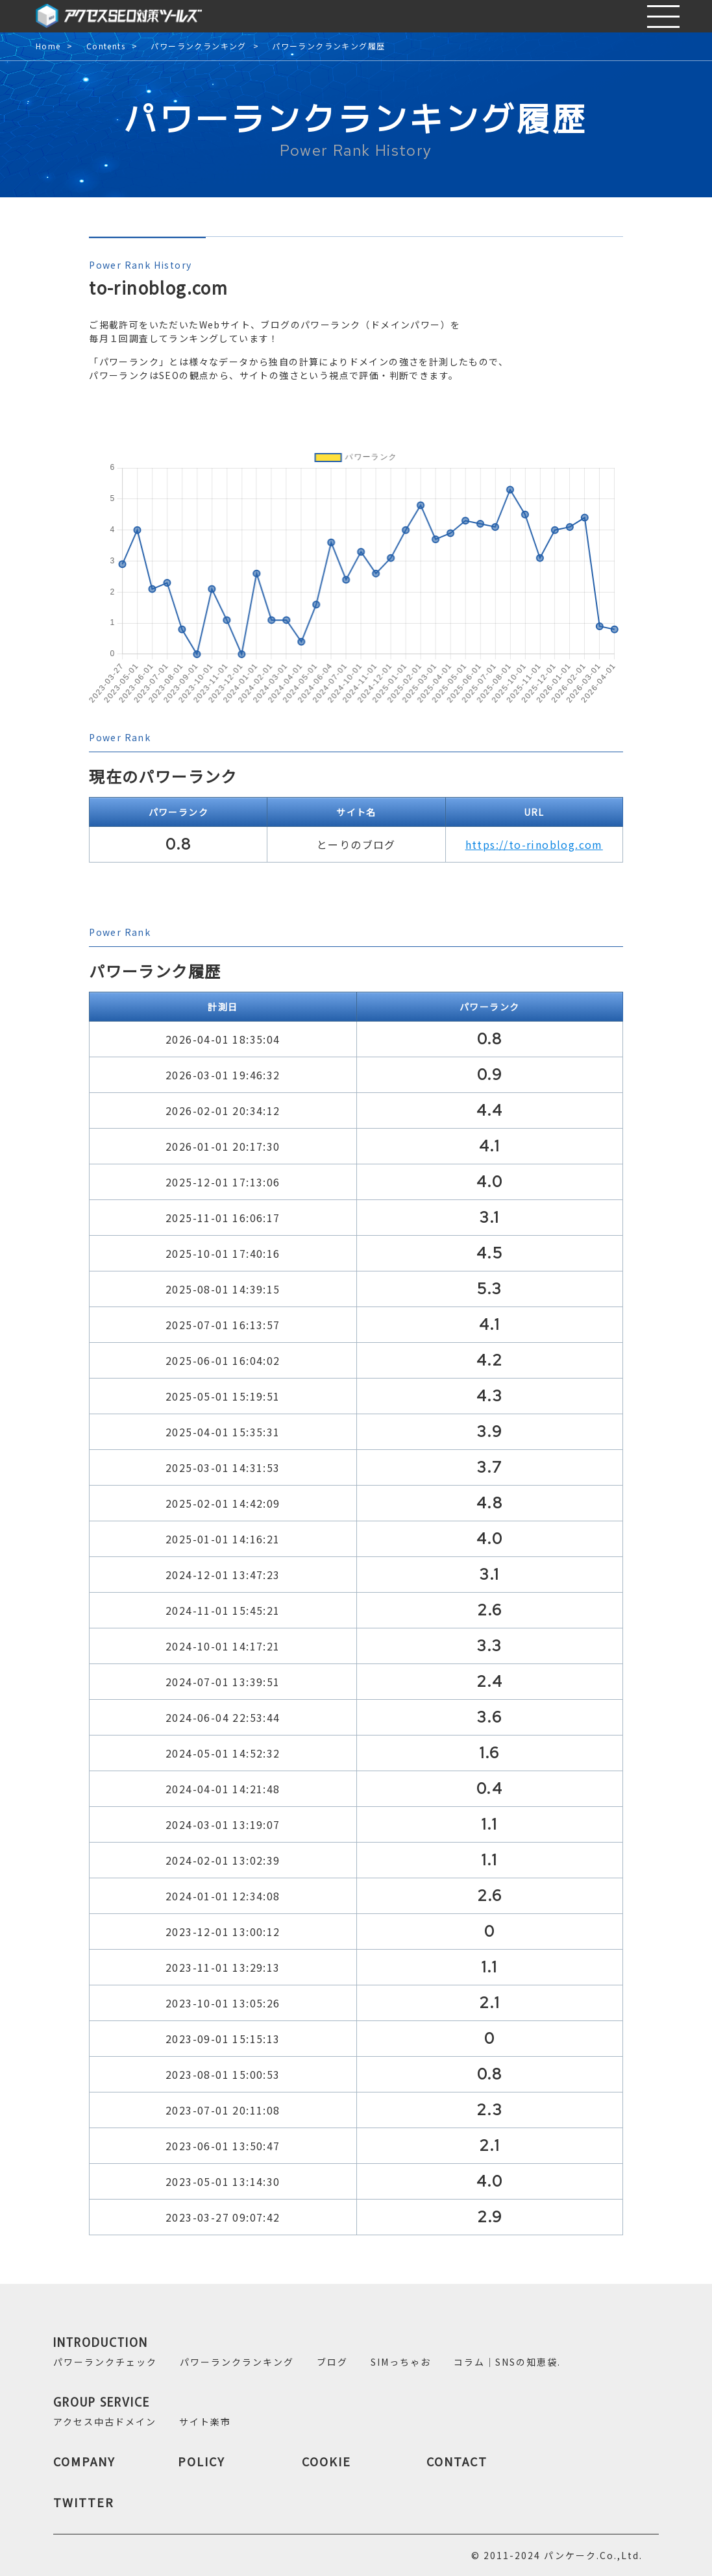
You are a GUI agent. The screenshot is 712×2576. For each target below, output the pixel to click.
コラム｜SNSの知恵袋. (507, 2361)
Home (48, 46)
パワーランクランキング (198, 46)
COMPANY (84, 2461)
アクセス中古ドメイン (104, 2421)
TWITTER (83, 2502)
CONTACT (456, 2461)
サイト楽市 (205, 2421)
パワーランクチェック (105, 2361)
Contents (105, 46)
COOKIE (326, 2461)
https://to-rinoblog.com (534, 844)
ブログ (332, 2361)
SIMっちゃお (401, 2361)
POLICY (201, 2461)
